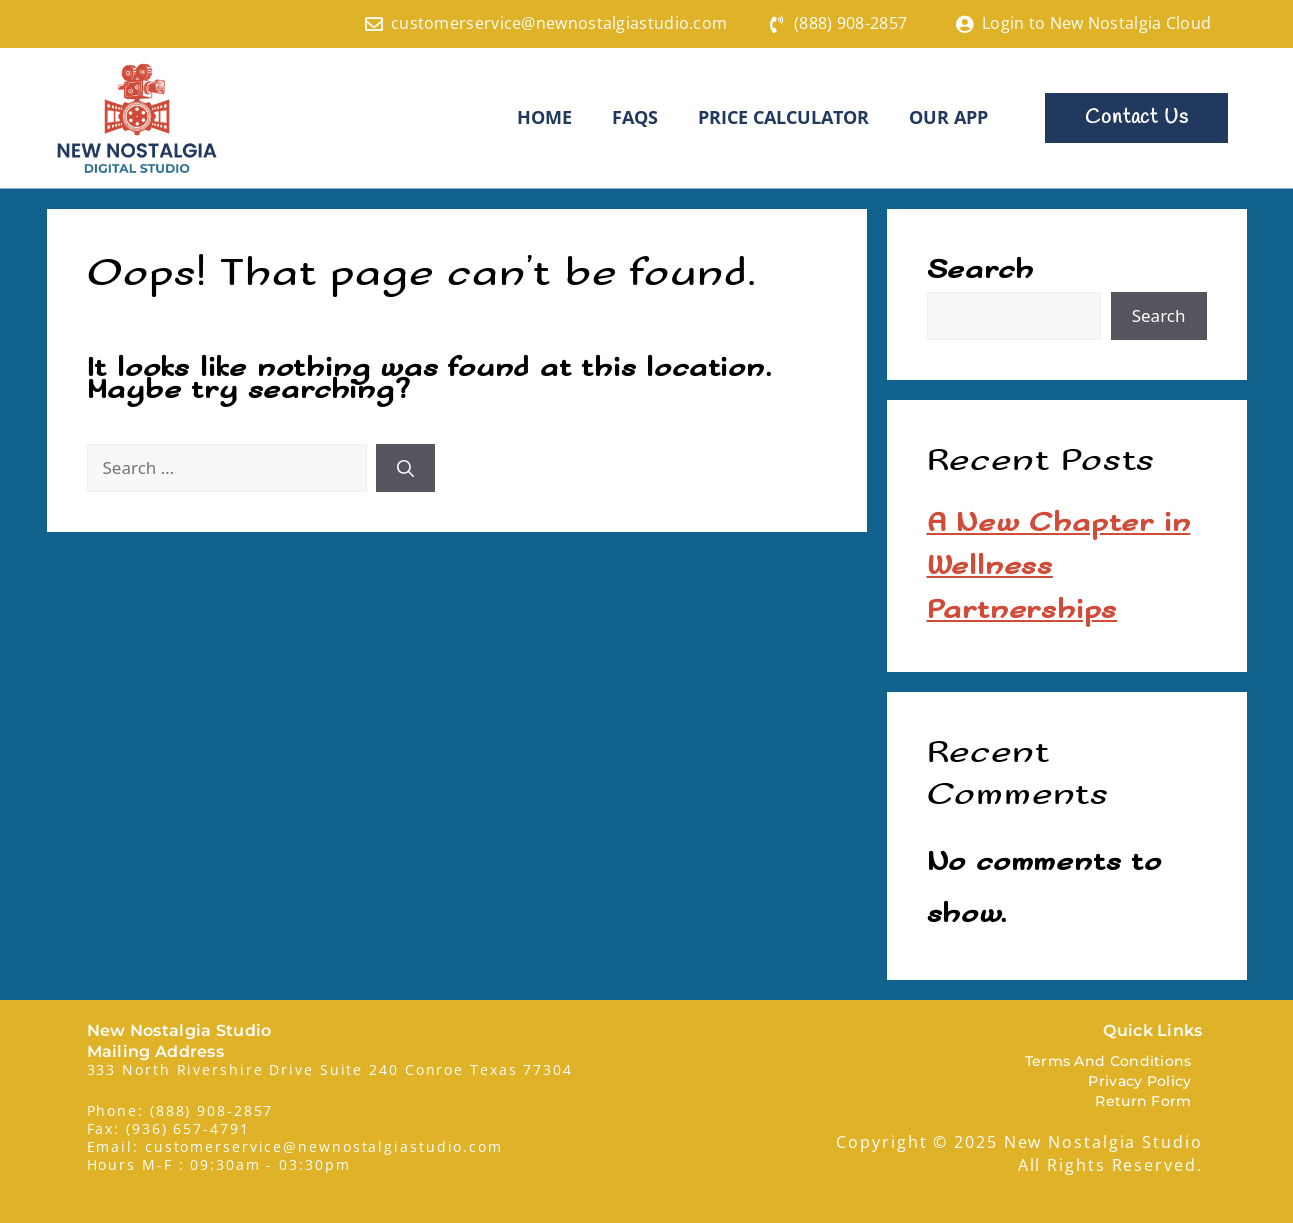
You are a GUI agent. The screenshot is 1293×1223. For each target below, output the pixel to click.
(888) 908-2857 (850, 23)
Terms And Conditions (1108, 1060)
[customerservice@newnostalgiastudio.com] (374, 24)
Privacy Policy (1139, 1080)
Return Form (1143, 1100)
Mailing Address (156, 1050)
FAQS (635, 117)
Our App (948, 117)
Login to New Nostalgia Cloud (1096, 23)
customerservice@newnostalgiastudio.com (559, 23)
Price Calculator (783, 117)
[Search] (405, 467)
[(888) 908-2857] (777, 24)
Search (980, 269)
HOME (544, 117)
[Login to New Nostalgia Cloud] (965, 24)
